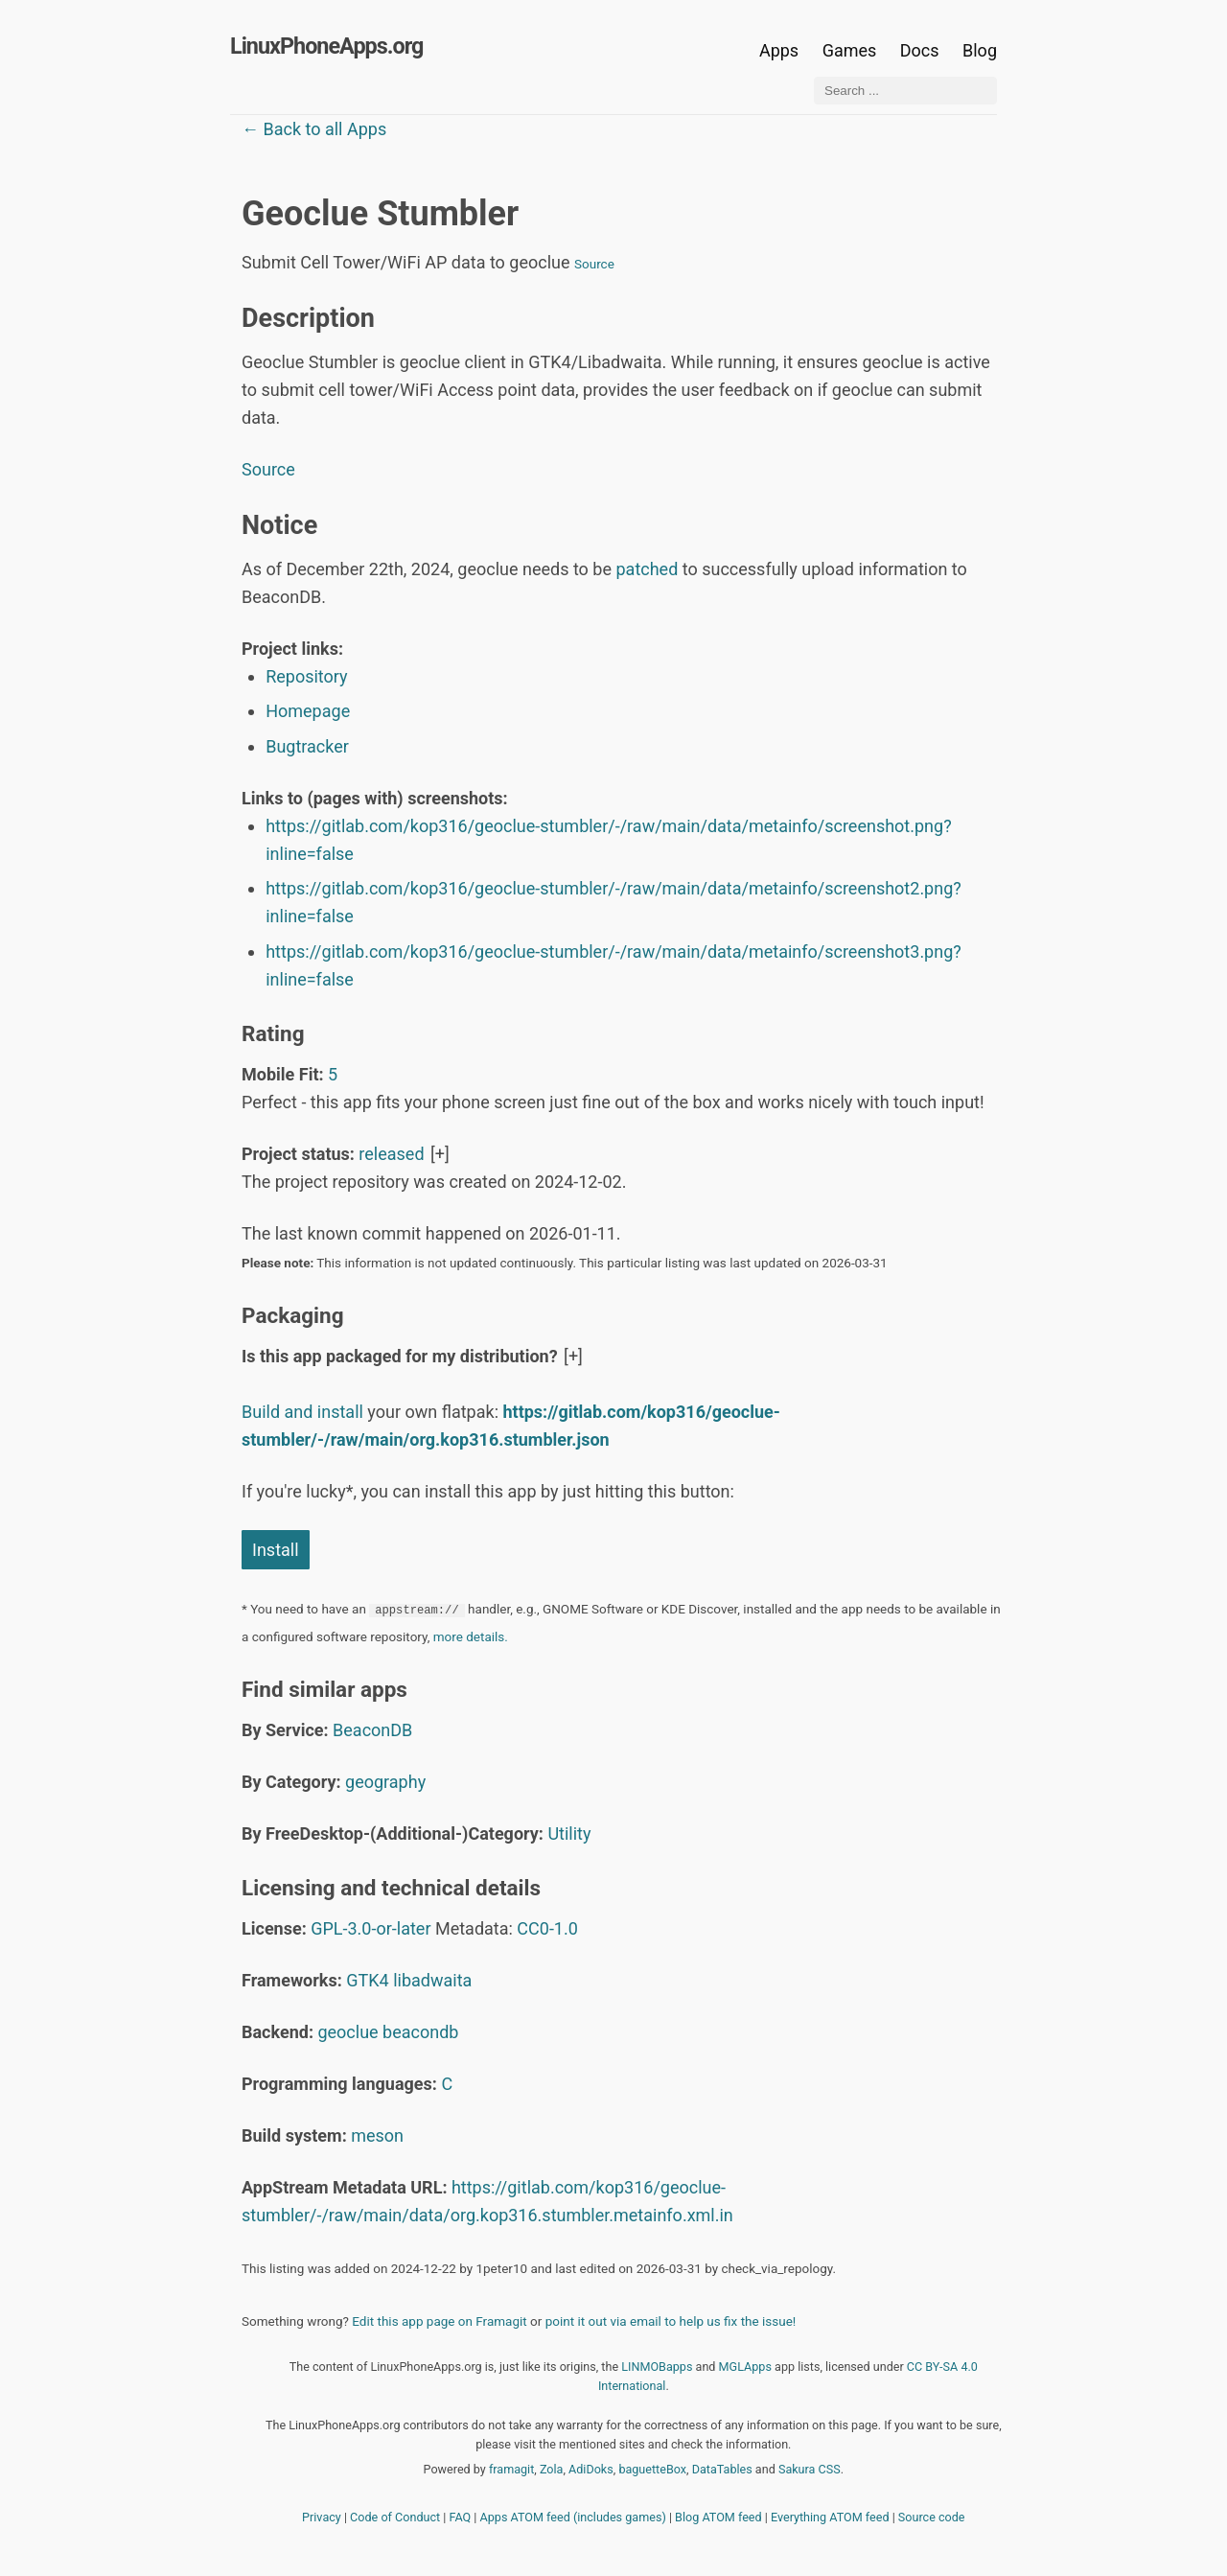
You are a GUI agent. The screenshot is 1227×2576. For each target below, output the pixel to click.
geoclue (347, 2032)
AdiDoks (591, 2469)
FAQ (461, 2517)
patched (646, 569)
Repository (306, 676)
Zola (552, 2469)
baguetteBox (652, 2469)
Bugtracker (307, 746)
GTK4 (367, 1980)
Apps (779, 50)
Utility (568, 1833)
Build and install (302, 1412)
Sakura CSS (809, 2469)
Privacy (321, 2517)
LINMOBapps (656, 2366)
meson (377, 2135)
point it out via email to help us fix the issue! (671, 2321)
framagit (511, 2469)
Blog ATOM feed (718, 2517)
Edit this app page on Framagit (439, 2321)
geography (385, 1782)
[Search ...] (905, 90)
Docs (921, 50)
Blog (979, 50)
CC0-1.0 (547, 1928)
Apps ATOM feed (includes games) (573, 2517)
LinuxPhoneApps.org (326, 46)
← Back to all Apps (314, 129)
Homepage (308, 711)
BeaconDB (372, 1730)
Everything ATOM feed (830, 2517)
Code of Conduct (395, 2517)
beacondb (420, 2032)
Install (275, 1550)
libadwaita (432, 1980)
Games (849, 50)
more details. (470, 1636)
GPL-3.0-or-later (370, 1928)
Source (594, 263)
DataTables (722, 2469)
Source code (931, 2517)
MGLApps (745, 2366)
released (391, 1154)
